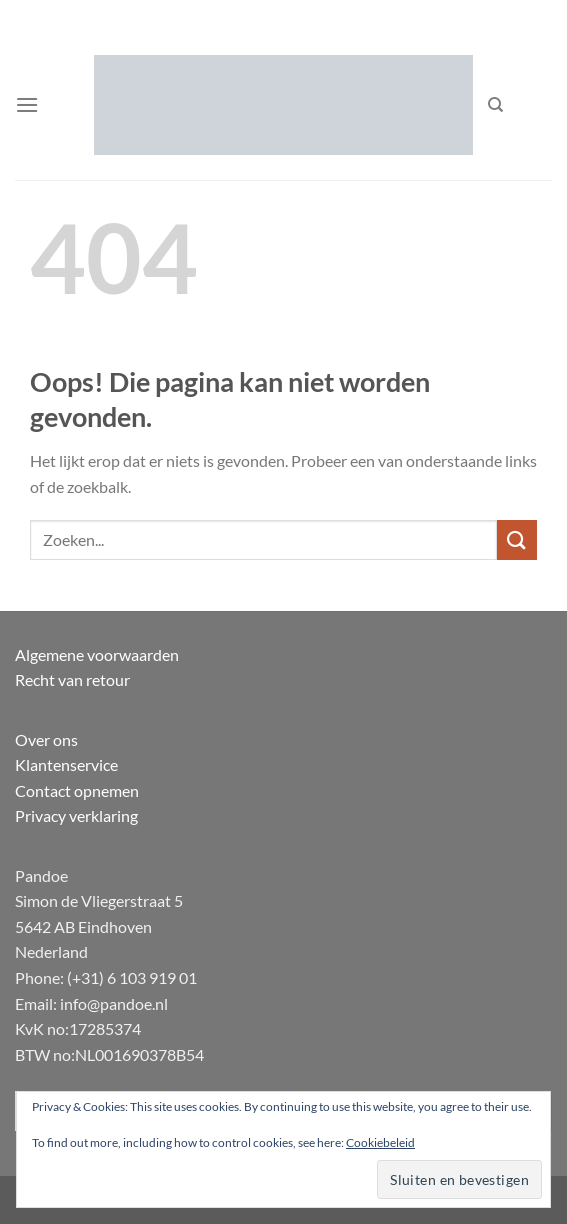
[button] (27, 104)
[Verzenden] (517, 539)
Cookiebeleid (380, 1142)
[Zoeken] (495, 105)
